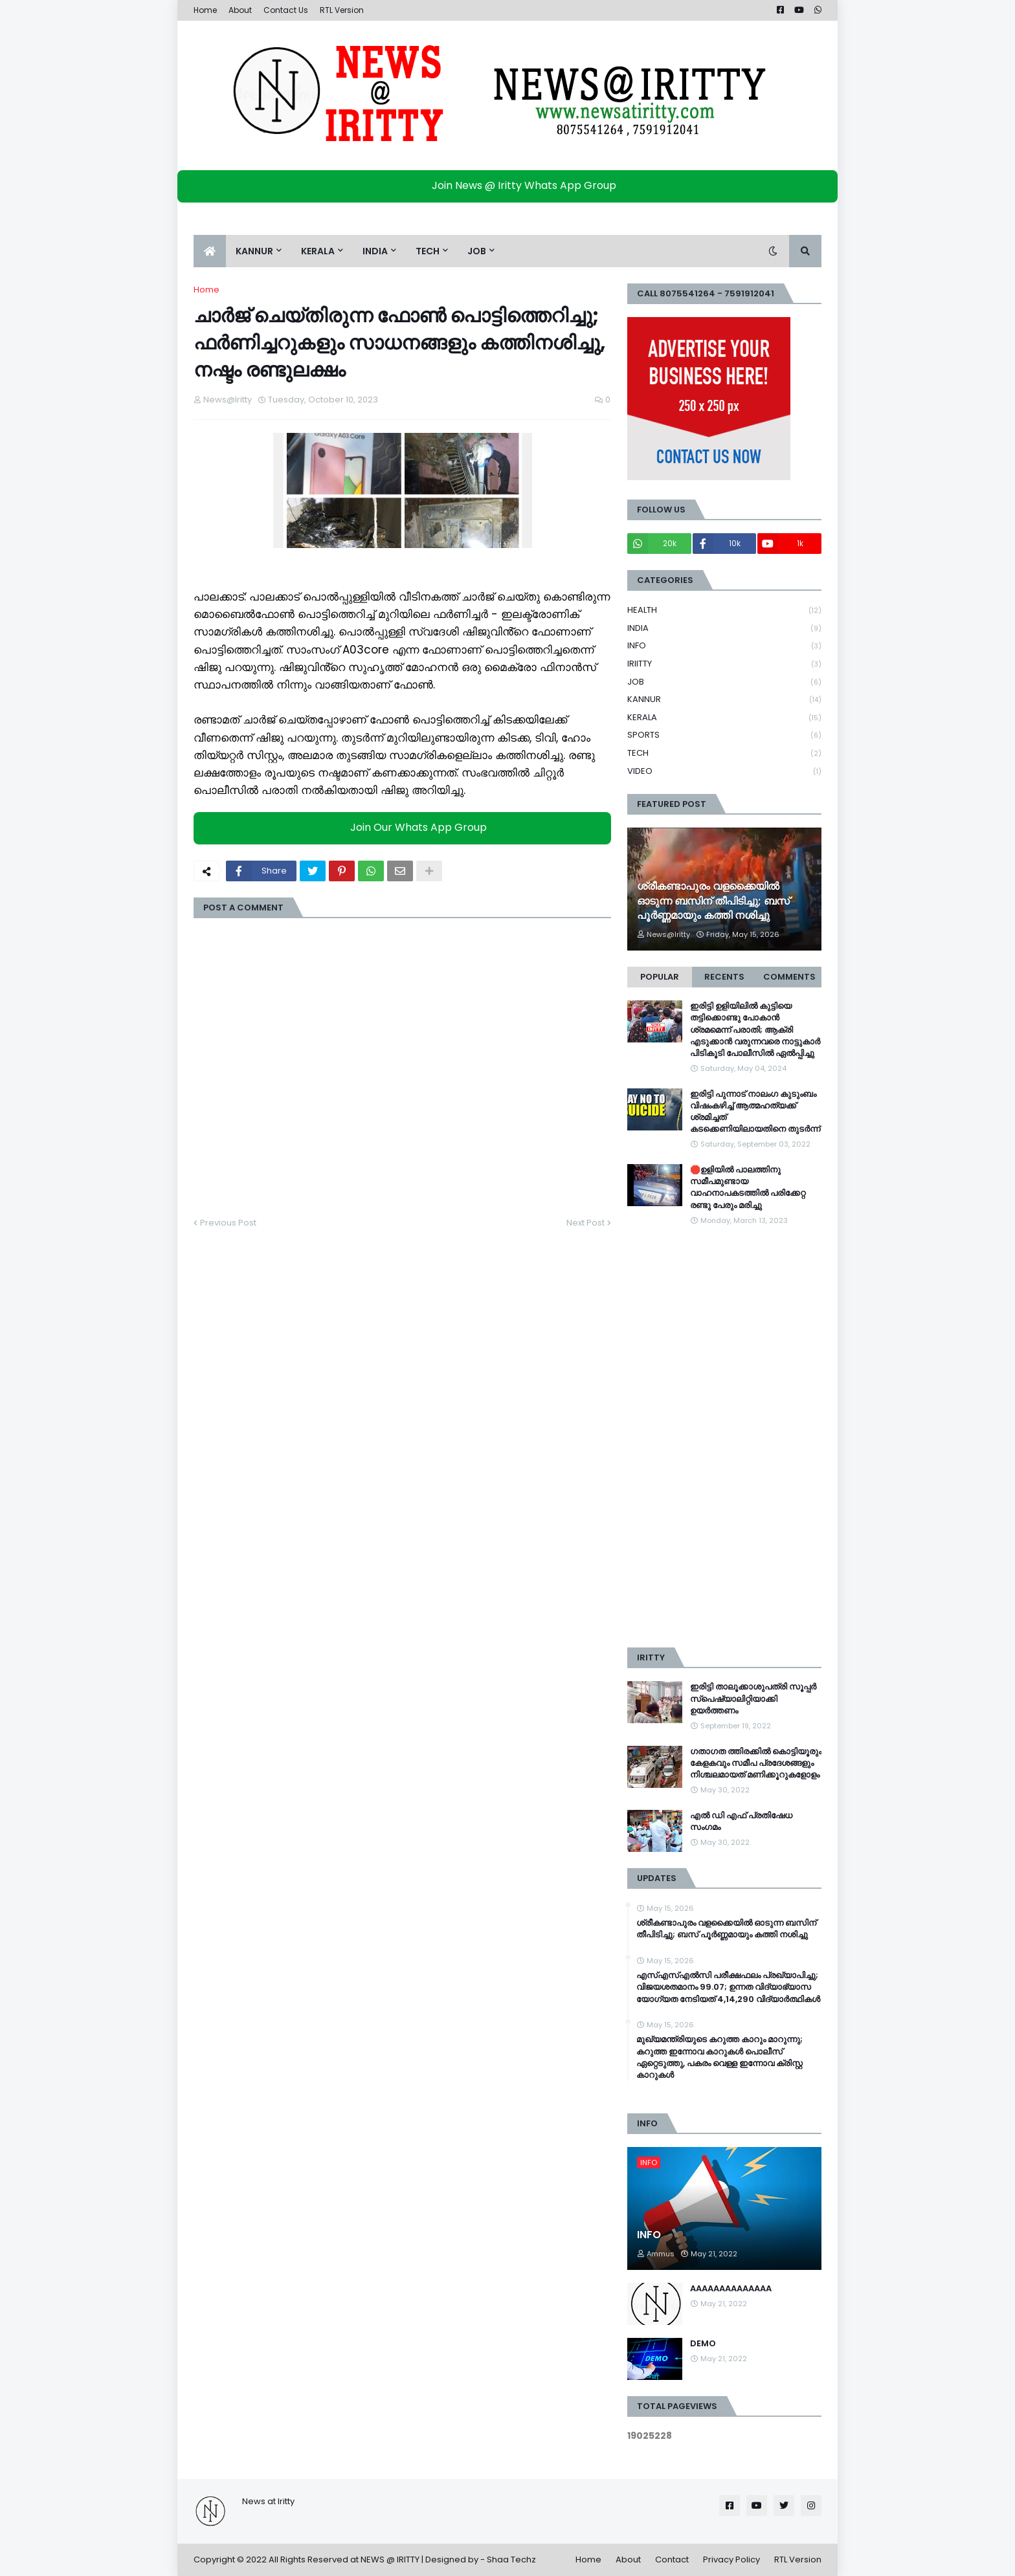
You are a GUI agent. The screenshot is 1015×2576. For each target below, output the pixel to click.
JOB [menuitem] (476, 251)
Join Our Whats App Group (405, 827)
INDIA (724, 628)
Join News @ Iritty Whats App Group (511, 185)
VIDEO (724, 771)
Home (205, 10)
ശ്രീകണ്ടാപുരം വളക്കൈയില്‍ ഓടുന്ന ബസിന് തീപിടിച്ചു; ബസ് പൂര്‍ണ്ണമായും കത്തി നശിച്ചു (713, 901)
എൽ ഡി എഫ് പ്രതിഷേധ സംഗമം (741, 1821)
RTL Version (342, 10)
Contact (672, 2559)
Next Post (585, 1222)
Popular (659, 977)
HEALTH (724, 610)
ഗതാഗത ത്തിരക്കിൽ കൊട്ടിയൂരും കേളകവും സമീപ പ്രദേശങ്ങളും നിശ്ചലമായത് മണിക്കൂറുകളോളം (755, 1763)
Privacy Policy (731, 2559)
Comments (789, 977)
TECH (724, 753)
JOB (724, 682)
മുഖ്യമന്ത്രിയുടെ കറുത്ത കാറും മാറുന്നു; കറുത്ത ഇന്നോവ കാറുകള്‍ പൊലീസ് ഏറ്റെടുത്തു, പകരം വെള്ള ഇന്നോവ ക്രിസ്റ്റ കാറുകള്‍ (719, 2057)
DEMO (703, 2344)
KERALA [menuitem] (318, 251)
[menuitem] (210, 251)
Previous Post (228, 1222)
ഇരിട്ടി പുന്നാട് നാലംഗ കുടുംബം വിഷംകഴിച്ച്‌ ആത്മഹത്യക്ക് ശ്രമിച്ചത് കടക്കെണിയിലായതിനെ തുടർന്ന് (755, 1112)
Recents (724, 977)
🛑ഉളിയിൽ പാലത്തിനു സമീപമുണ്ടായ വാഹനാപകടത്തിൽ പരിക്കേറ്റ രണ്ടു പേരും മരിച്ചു (747, 1187)
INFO (724, 646)
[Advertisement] (724, 1437)
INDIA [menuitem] (375, 251)
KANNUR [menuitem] (254, 251)
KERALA (724, 718)
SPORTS (724, 735)
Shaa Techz (511, 2559)
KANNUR (724, 700)
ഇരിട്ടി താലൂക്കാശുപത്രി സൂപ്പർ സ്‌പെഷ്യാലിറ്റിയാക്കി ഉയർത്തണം (753, 1698)
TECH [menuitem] (428, 251)
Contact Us (285, 10)
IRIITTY (724, 664)
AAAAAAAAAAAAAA (731, 2289)
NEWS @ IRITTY (390, 2559)
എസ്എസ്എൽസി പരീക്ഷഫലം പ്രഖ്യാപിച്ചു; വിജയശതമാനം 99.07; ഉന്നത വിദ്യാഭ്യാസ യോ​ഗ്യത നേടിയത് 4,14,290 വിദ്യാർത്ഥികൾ (728, 1987)
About (240, 10)
